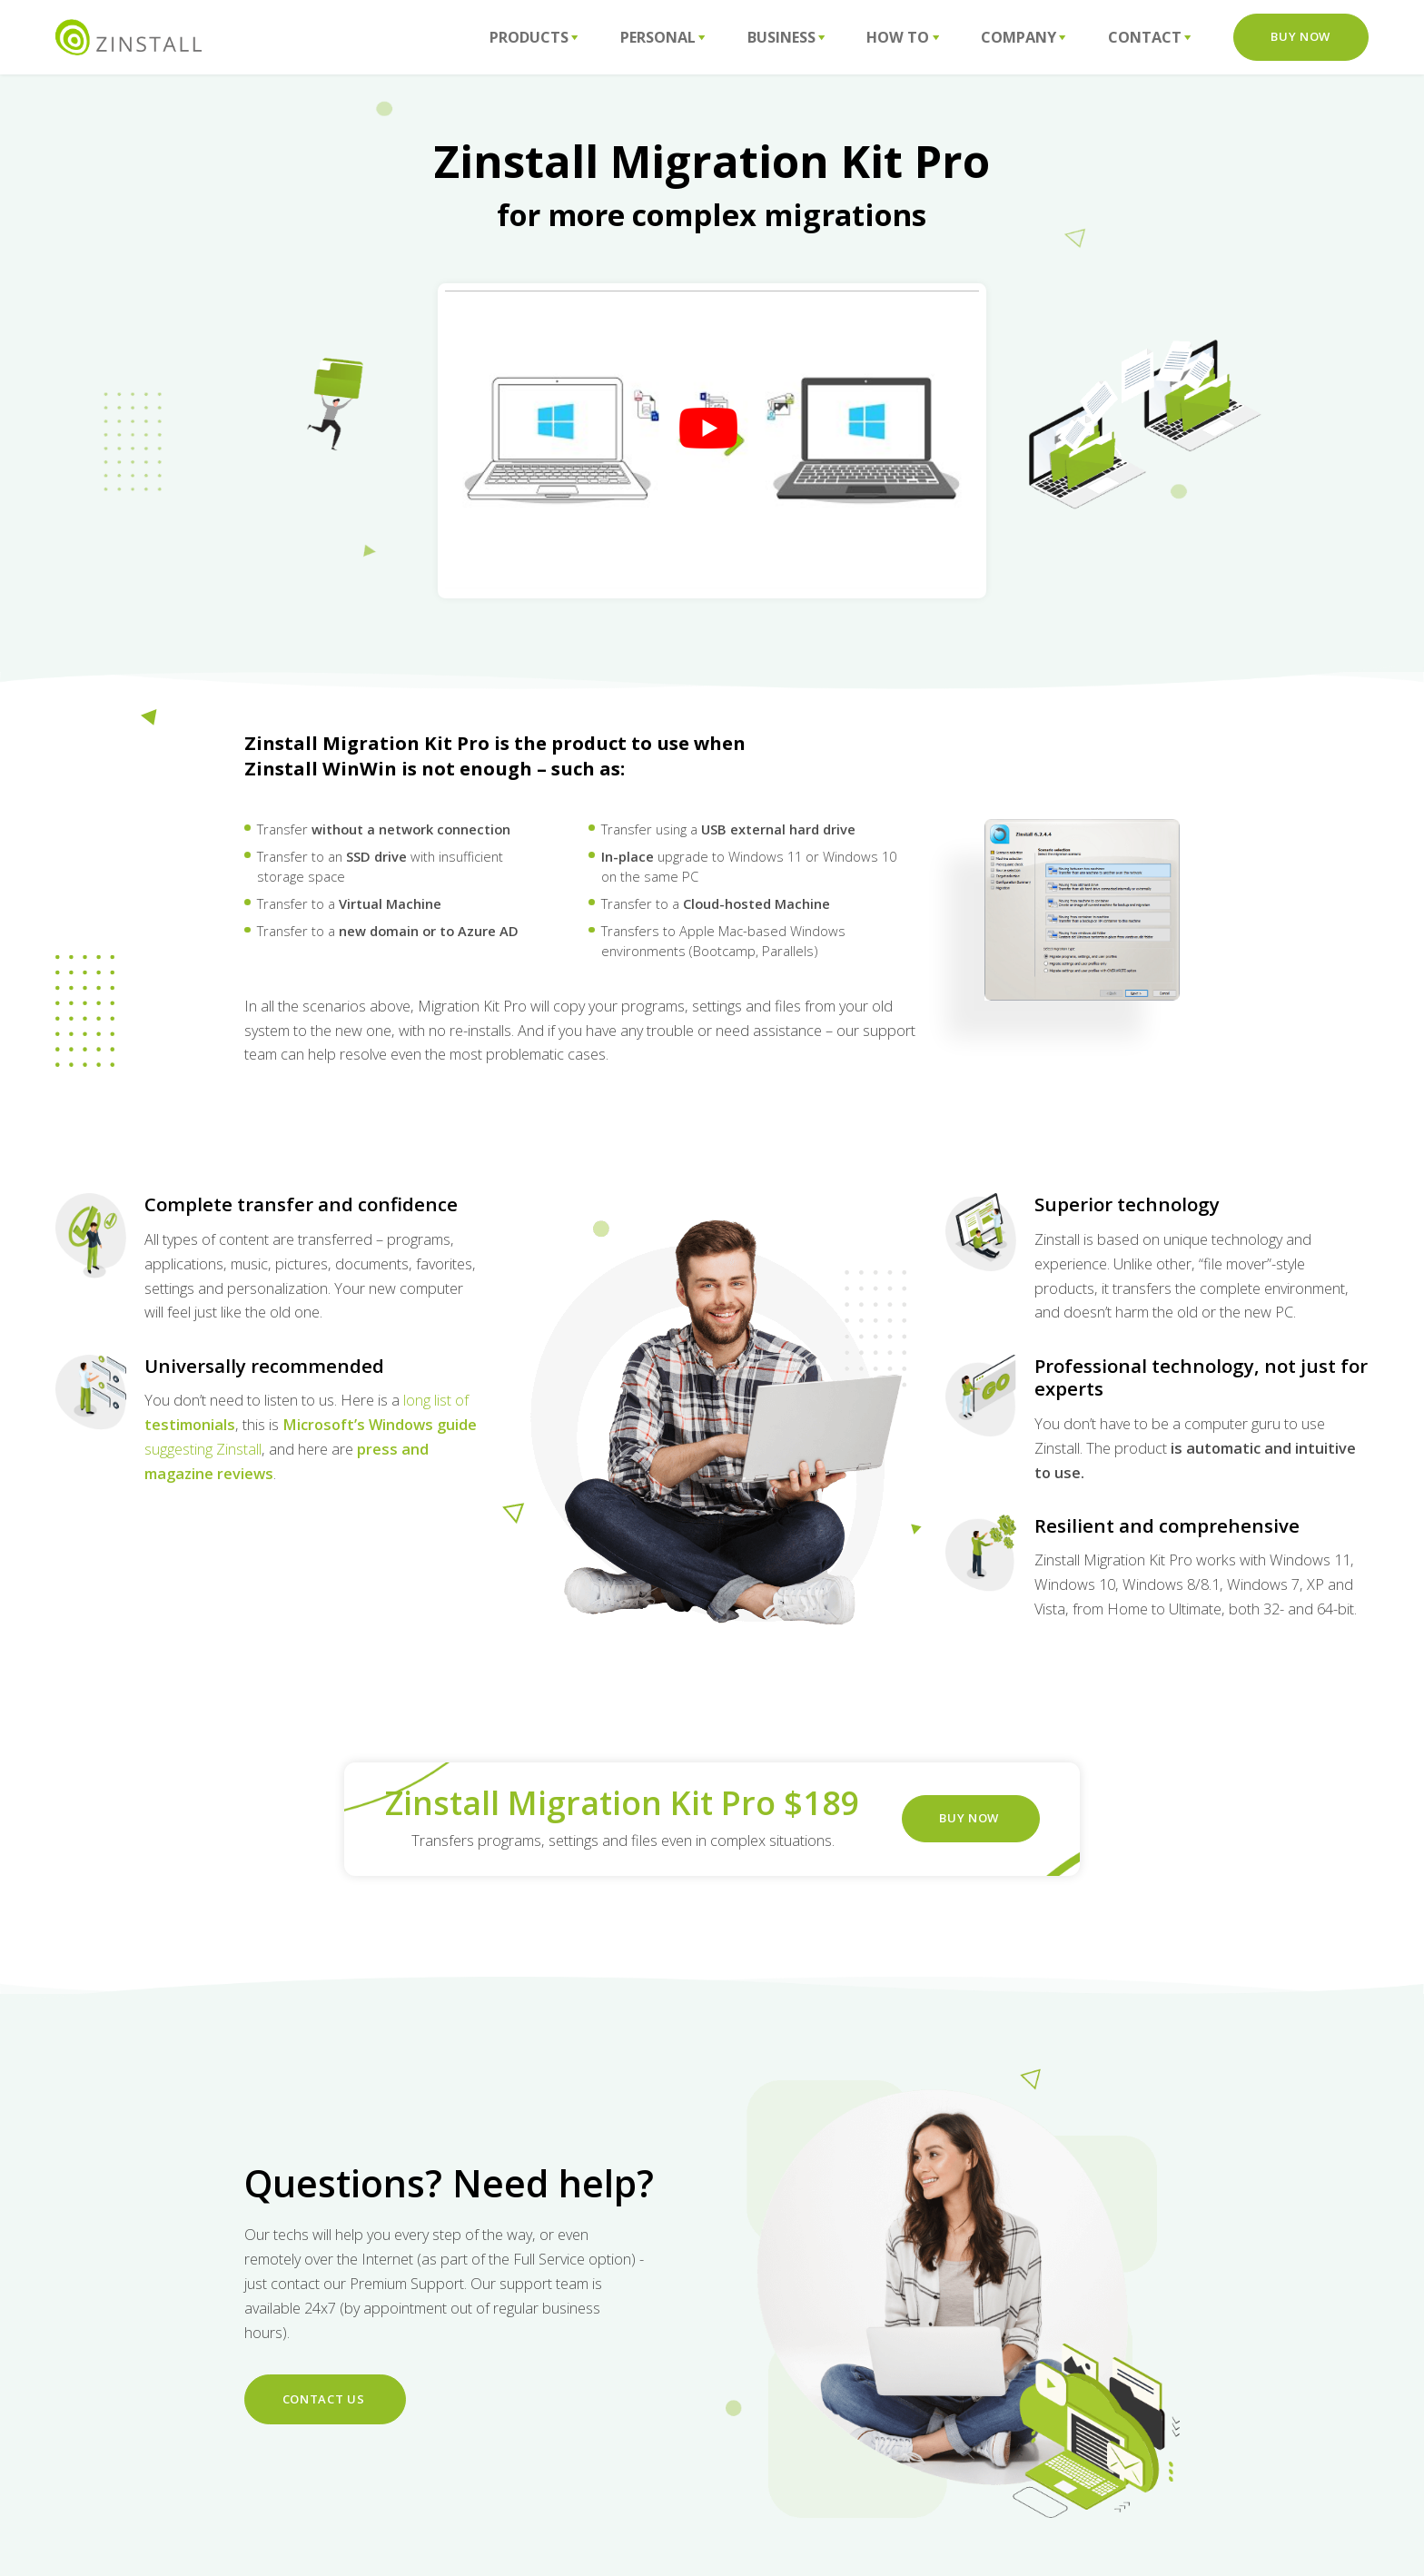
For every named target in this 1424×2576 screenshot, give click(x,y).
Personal (663, 37)
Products (534, 37)
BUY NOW (970, 1818)
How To (902, 37)
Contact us (325, 2399)
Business (786, 37)
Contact (1150, 37)
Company (1023, 37)
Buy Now (1300, 36)
